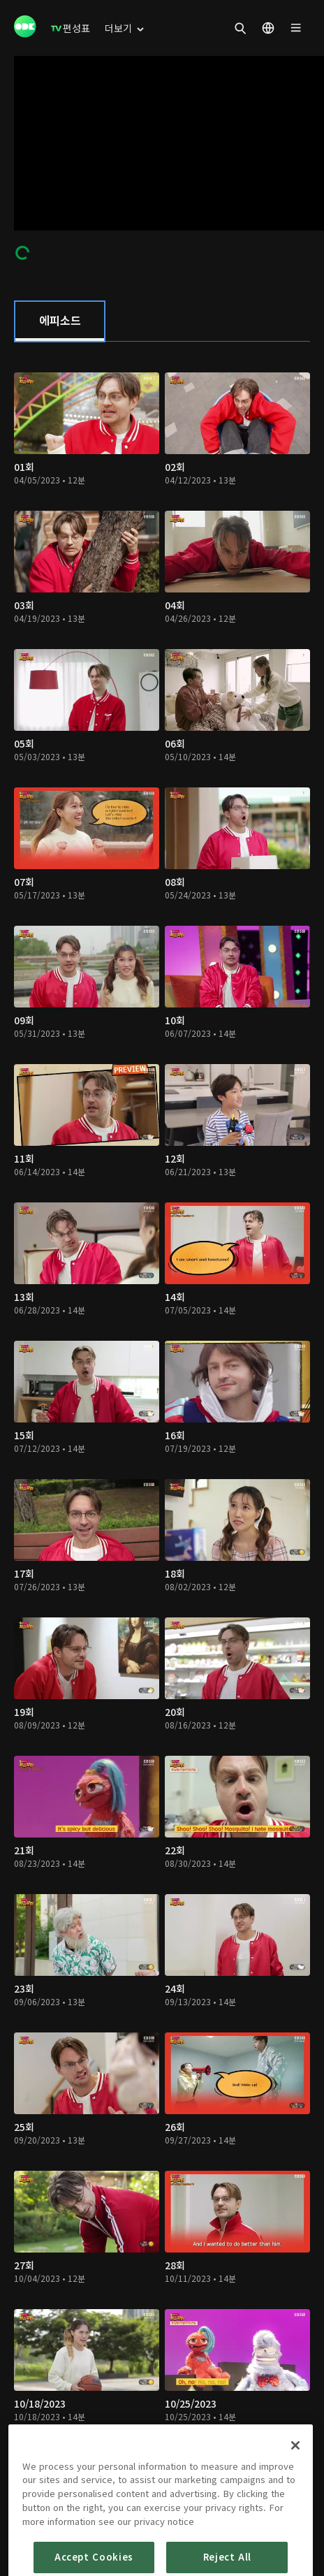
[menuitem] (70, 28)
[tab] (59, 321)
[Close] (295, 2480)
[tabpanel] (162, 1424)
